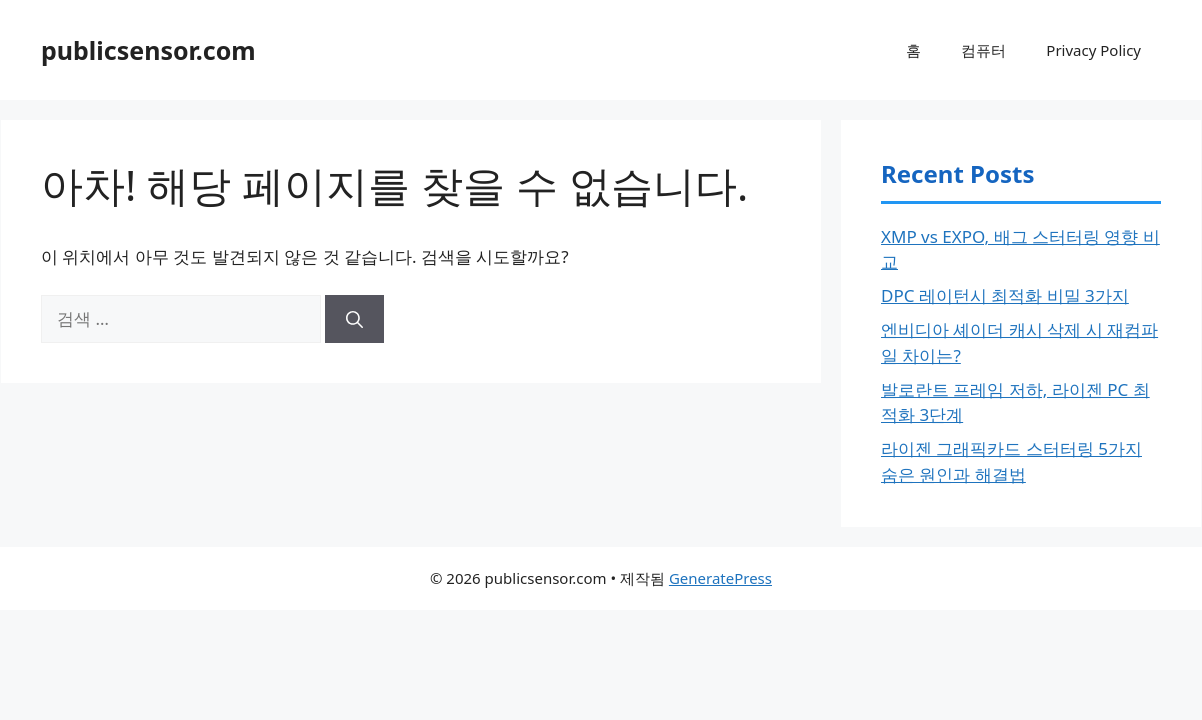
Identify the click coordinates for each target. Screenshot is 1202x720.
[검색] (354, 319)
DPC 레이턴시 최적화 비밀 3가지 (1005, 295)
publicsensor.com (148, 50)
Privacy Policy (1093, 50)
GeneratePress (720, 578)
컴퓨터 (983, 50)
